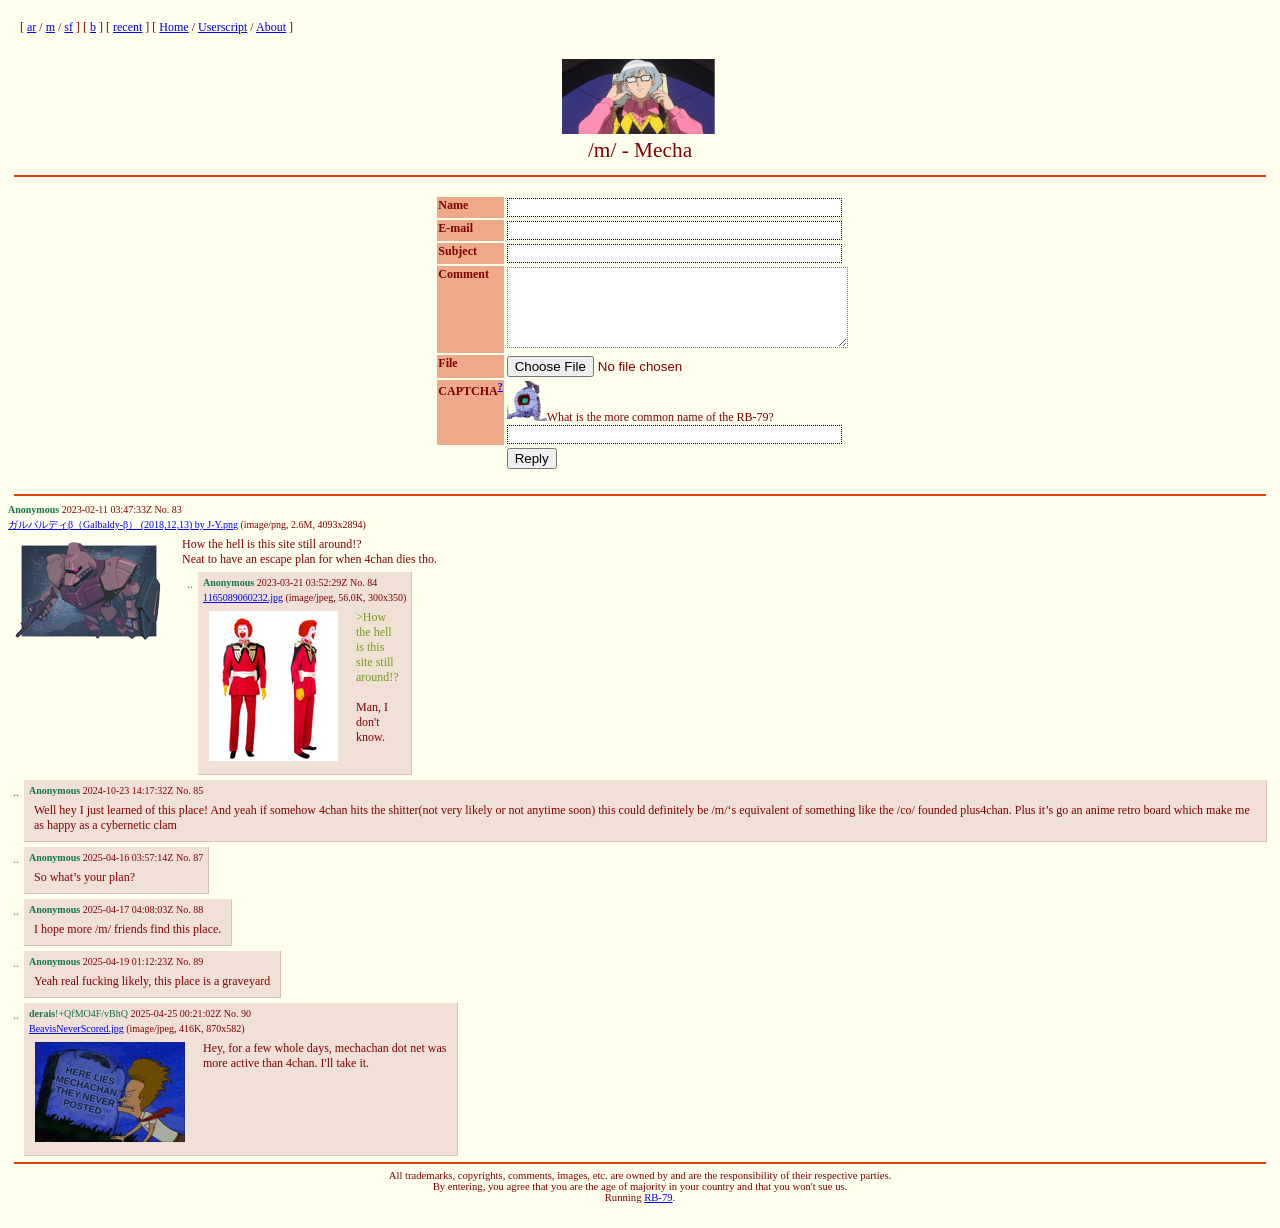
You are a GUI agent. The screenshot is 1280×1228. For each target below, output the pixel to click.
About (271, 27)
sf (68, 27)
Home (173, 27)
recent (127, 27)
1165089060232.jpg (243, 612)
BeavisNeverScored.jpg (76, 1043)
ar (31, 27)
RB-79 (658, 1212)
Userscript (222, 27)
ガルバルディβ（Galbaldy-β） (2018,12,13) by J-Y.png (123, 539)
